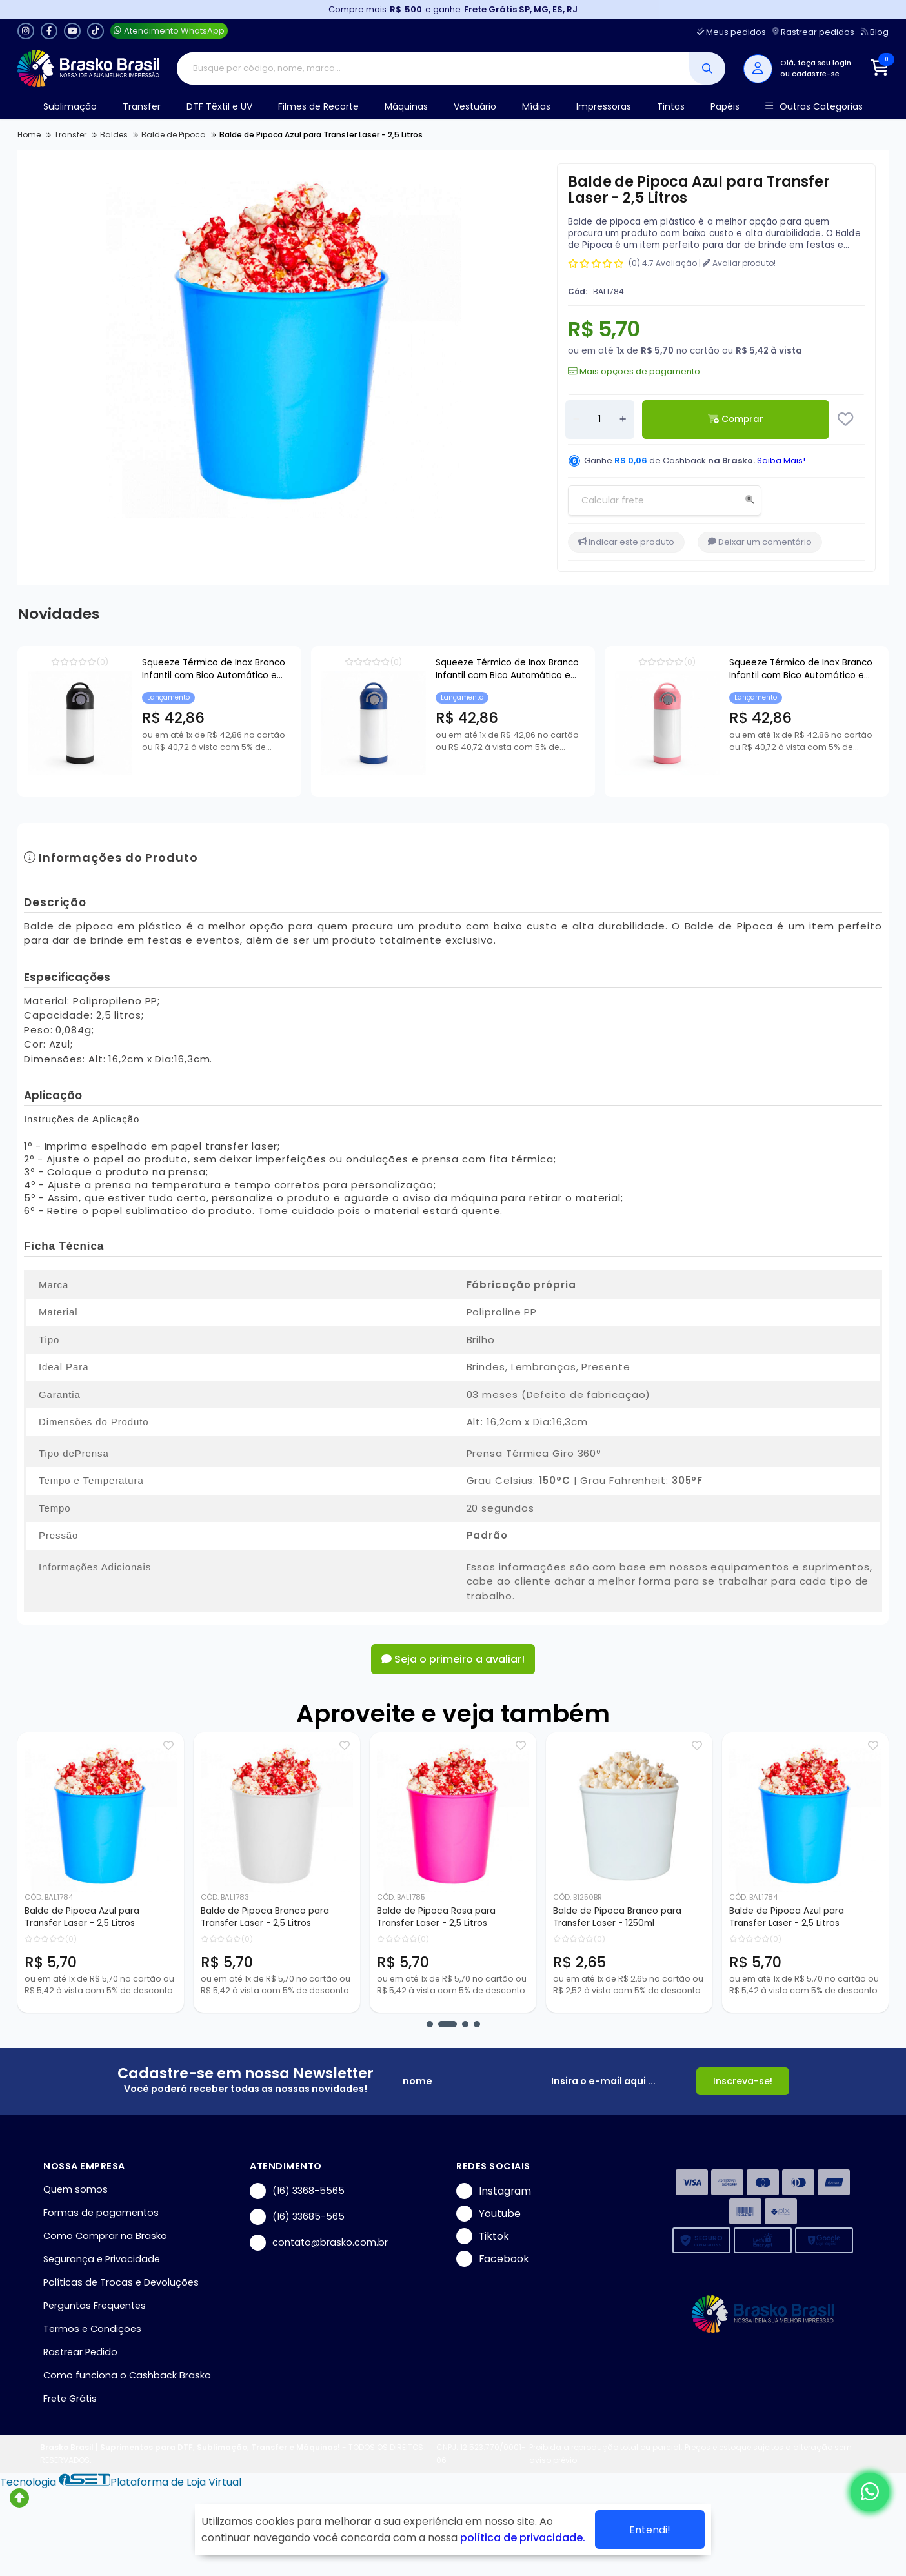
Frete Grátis (70, 2398)
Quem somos (75, 2189)
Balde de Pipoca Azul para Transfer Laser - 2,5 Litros (82, 1917)
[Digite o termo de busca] (433, 68)
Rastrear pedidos (813, 32)
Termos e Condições (92, 2328)
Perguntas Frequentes (94, 2305)
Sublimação (70, 106)
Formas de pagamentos (101, 2212)
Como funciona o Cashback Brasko (127, 2375)
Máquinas (406, 106)
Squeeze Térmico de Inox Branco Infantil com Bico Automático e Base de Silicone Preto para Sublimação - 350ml (213, 670)
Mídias (536, 106)
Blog (875, 32)
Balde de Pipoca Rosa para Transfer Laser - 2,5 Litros (436, 1917)
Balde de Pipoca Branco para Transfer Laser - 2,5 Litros (265, 1917)
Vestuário (475, 106)
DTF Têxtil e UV (219, 106)
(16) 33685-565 (297, 2217)
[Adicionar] (623, 419)
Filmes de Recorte (318, 106)
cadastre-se (816, 73)
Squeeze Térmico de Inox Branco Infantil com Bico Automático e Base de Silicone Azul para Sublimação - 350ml (507, 670)
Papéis (725, 106)
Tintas (671, 106)
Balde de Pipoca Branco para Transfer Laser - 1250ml (617, 1917)
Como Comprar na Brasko (105, 2235)
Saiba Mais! (781, 460)
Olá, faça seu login (815, 62)
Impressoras (603, 106)
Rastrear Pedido (80, 2352)
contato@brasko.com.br (319, 2243)
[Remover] (576, 419)
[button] (430, 2024)
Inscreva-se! (742, 2080)
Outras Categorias (814, 107)
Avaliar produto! (739, 263)
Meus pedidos (731, 32)
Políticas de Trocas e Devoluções (121, 2282)
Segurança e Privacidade (101, 2259)
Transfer (142, 106)
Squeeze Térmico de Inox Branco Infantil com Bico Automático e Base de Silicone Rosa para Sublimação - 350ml (800, 670)
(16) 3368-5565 (297, 2191)
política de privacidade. (522, 2537)
